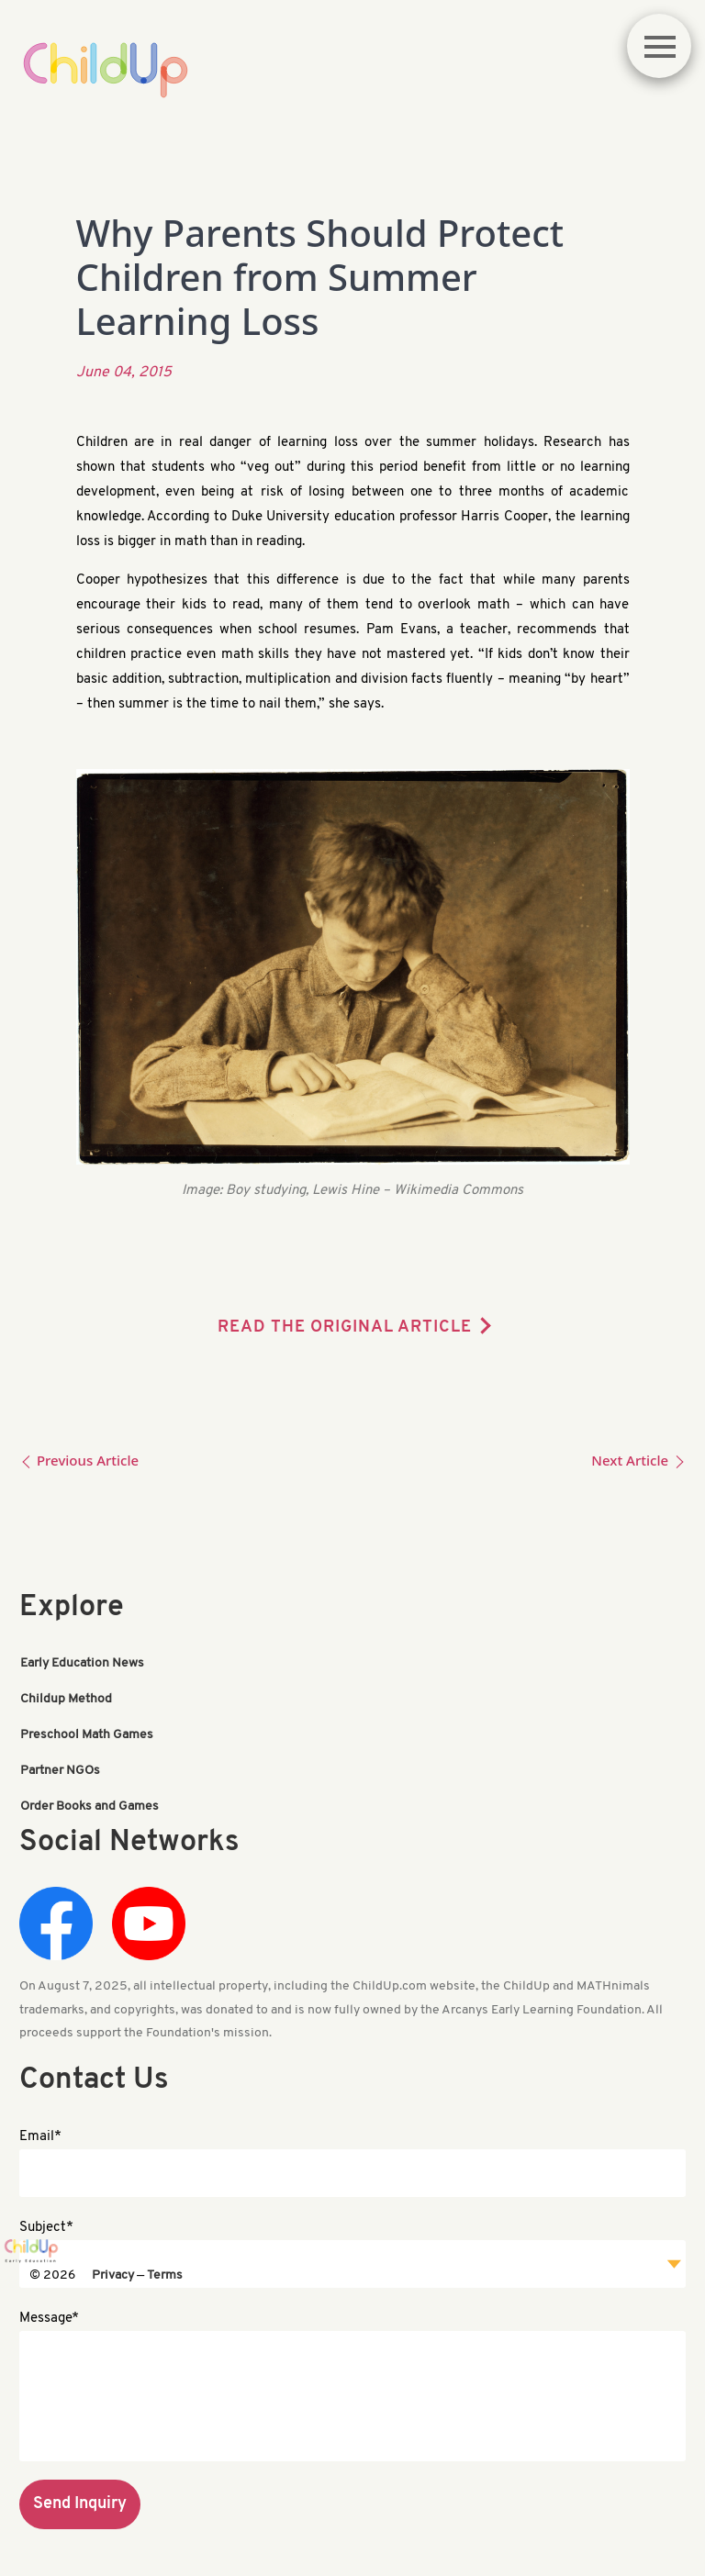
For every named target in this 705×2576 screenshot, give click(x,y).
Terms (165, 2269)
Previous (79, 1460)
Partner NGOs (60, 1766)
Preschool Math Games (86, 1732)
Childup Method (66, 1698)
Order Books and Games (89, 1800)
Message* (49, 2310)
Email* (40, 2129)
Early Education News (82, 1664)
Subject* (46, 2219)
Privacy (113, 2269)
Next (638, 1460)
